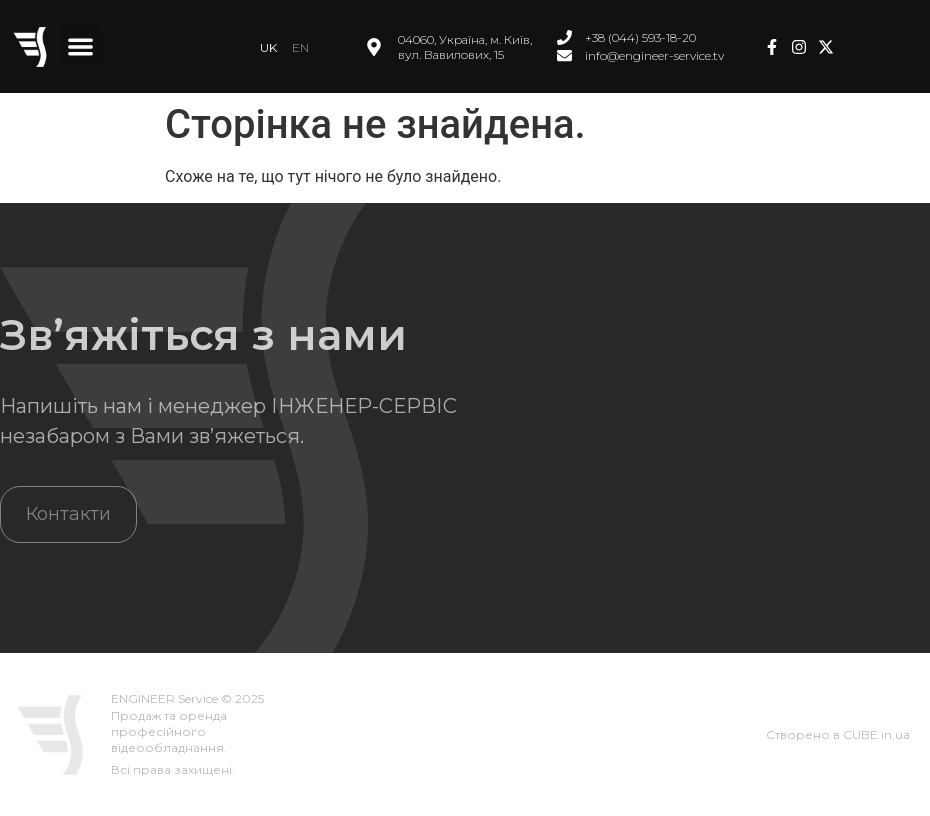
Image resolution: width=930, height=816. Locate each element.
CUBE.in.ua (876, 734)
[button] (80, 46)
